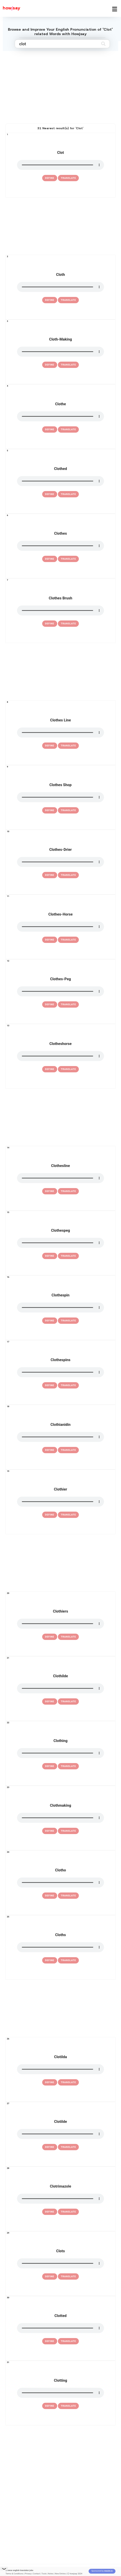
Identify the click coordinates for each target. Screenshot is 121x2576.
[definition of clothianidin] (49, 1450)
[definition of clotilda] (49, 2082)
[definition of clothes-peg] (49, 1004)
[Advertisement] (60, 91)
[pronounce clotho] (60, 1882)
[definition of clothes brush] (49, 623)
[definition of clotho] (49, 1895)
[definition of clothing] (49, 1766)
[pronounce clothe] (60, 416)
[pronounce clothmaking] (60, 1818)
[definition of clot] (49, 178)
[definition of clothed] (49, 494)
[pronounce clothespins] (60, 1372)
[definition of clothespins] (49, 1385)
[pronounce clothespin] (60, 1307)
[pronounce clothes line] (60, 733)
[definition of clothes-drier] (49, 875)
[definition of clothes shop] (49, 810)
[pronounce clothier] (60, 1502)
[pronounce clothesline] (60, 1178)
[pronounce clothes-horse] (60, 927)
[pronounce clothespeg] (60, 1243)
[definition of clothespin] (49, 1320)
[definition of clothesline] (49, 1191)
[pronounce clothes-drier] (60, 862)
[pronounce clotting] (60, 2393)
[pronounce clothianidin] (60, 1437)
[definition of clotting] (49, 2406)
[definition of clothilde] (49, 1701)
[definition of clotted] (49, 2341)
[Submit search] (103, 44)
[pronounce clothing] (60, 1753)
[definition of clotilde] (49, 2147)
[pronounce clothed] (60, 481)
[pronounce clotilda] (60, 2069)
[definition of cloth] (49, 300)
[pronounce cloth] (60, 287)
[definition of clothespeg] (49, 1256)
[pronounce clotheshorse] (60, 1056)
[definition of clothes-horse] (49, 940)
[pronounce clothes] (60, 546)
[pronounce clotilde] (60, 2134)
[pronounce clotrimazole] (60, 2199)
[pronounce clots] (60, 2263)
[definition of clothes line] (49, 745)
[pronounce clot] (60, 165)
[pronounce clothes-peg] (60, 991)
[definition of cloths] (49, 1960)
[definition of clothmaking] (49, 1831)
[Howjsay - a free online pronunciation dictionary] (10, 8)
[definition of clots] (49, 2276)
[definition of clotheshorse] (49, 1069)
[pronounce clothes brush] (60, 610)
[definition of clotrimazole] (49, 2212)
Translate (68, 178)
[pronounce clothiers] (60, 1624)
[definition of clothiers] (49, 1637)
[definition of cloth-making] (49, 365)
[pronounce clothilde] (60, 1688)
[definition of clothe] (49, 429)
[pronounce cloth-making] (60, 352)
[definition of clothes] (49, 559)
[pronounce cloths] (60, 1947)
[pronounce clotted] (60, 2328)
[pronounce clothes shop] (60, 797)
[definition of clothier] (49, 1515)
